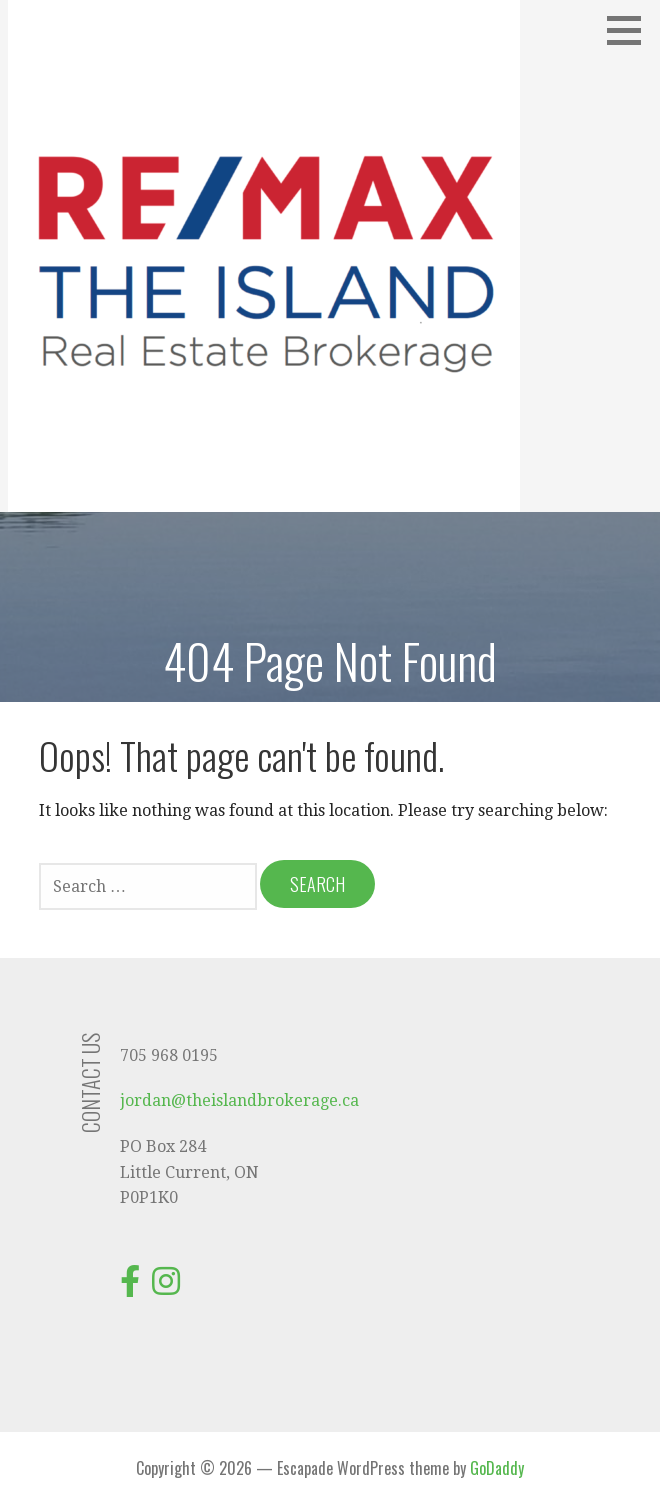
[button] (631, 30)
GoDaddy (497, 1468)
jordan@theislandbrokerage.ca (239, 1100)
